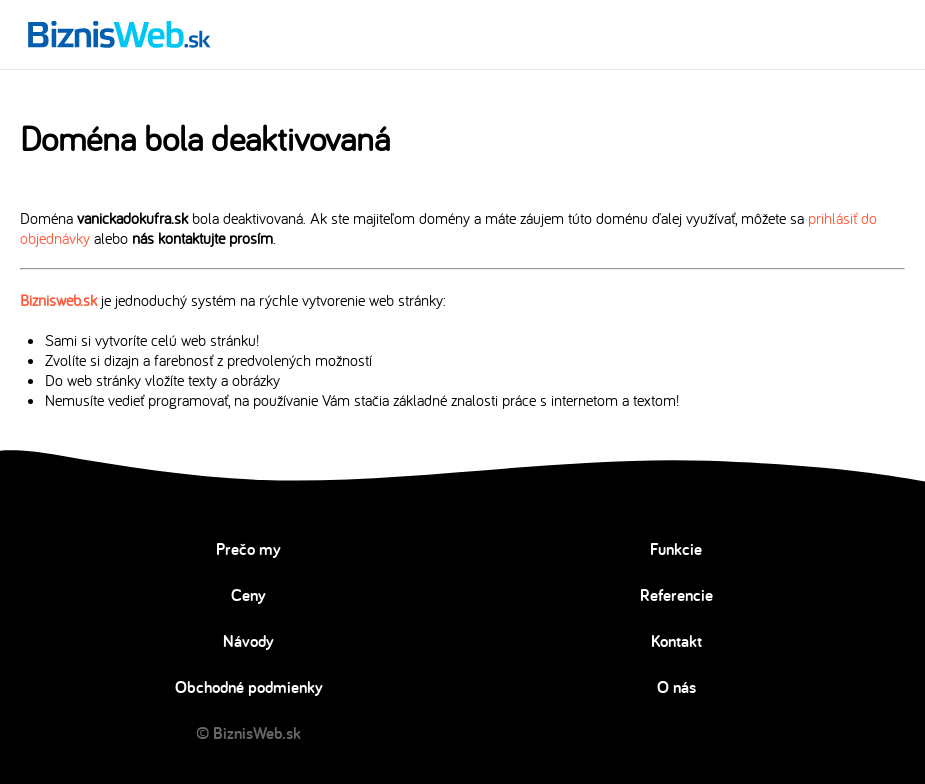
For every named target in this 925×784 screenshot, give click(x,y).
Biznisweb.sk (58, 300)
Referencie (676, 595)
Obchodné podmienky (249, 687)
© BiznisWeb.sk (248, 733)
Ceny (248, 595)
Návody (248, 641)
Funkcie (676, 549)
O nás (676, 687)
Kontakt (676, 641)
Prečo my (248, 549)
